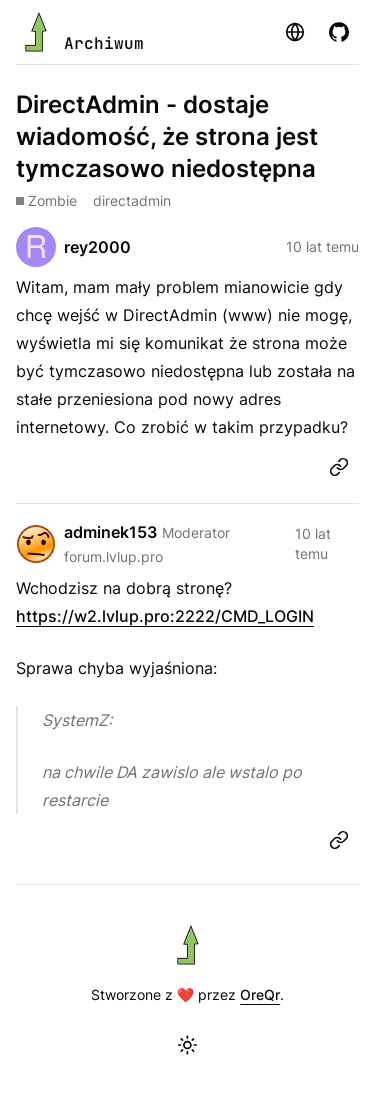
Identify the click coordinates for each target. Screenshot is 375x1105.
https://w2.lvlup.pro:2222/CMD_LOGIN (165, 616)
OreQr (260, 994)
